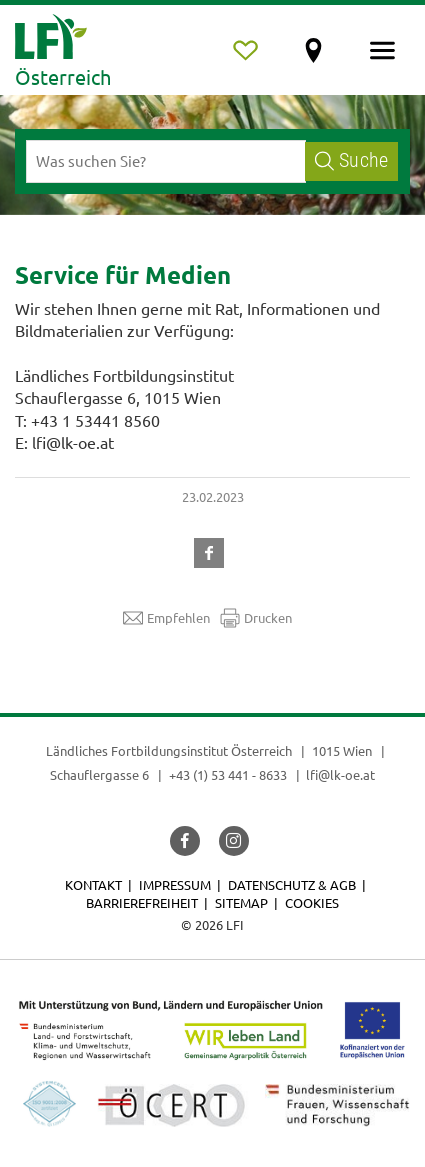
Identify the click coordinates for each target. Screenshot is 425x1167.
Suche (351, 160)
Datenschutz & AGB (292, 884)
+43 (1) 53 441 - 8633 (228, 774)
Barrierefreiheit (142, 902)
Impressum (175, 884)
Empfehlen (166, 618)
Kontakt (93, 884)
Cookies (312, 902)
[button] (213, 550)
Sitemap (241, 902)
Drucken (256, 618)
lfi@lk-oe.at (340, 774)
